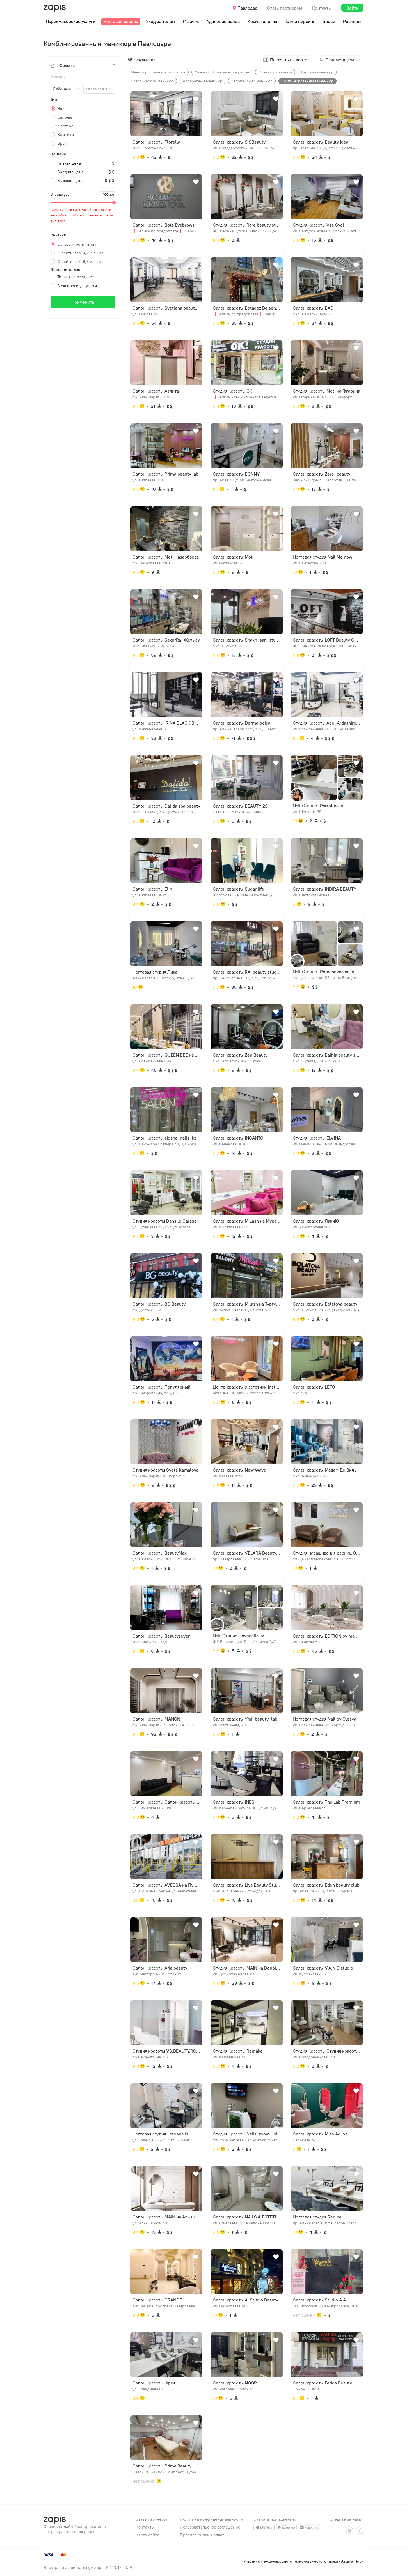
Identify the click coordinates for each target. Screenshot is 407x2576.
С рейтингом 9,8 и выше (81, 261)
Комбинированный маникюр (307, 81)
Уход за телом (160, 21)
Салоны (65, 117)
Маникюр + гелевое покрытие (158, 72)
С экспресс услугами (74, 285)
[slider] (83, 202)
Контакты (321, 8)
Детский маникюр (317, 72)
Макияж (191, 21)
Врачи (63, 143)
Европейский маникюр (252, 81)
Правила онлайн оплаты (203, 2535)
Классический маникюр (152, 81)
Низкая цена (66, 163)
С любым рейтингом (77, 244)
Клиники (66, 134)
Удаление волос (223, 21)
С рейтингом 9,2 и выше (81, 253)
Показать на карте (288, 60)
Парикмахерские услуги (70, 21)
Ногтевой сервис (120, 21)
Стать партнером (284, 8)
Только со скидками (73, 277)
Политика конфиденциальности (211, 2519)
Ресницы (352, 21)
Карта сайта (147, 2535)
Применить (82, 302)
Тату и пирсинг (300, 21)
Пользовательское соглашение (210, 2527)
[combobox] (99, 89)
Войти (352, 8)
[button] (83, 66)
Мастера (65, 126)
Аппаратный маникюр (202, 81)
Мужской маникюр (275, 72)
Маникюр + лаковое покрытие (222, 72)
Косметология (262, 21)
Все (61, 108)
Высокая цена (67, 180)
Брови (329, 21)
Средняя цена (67, 172)
